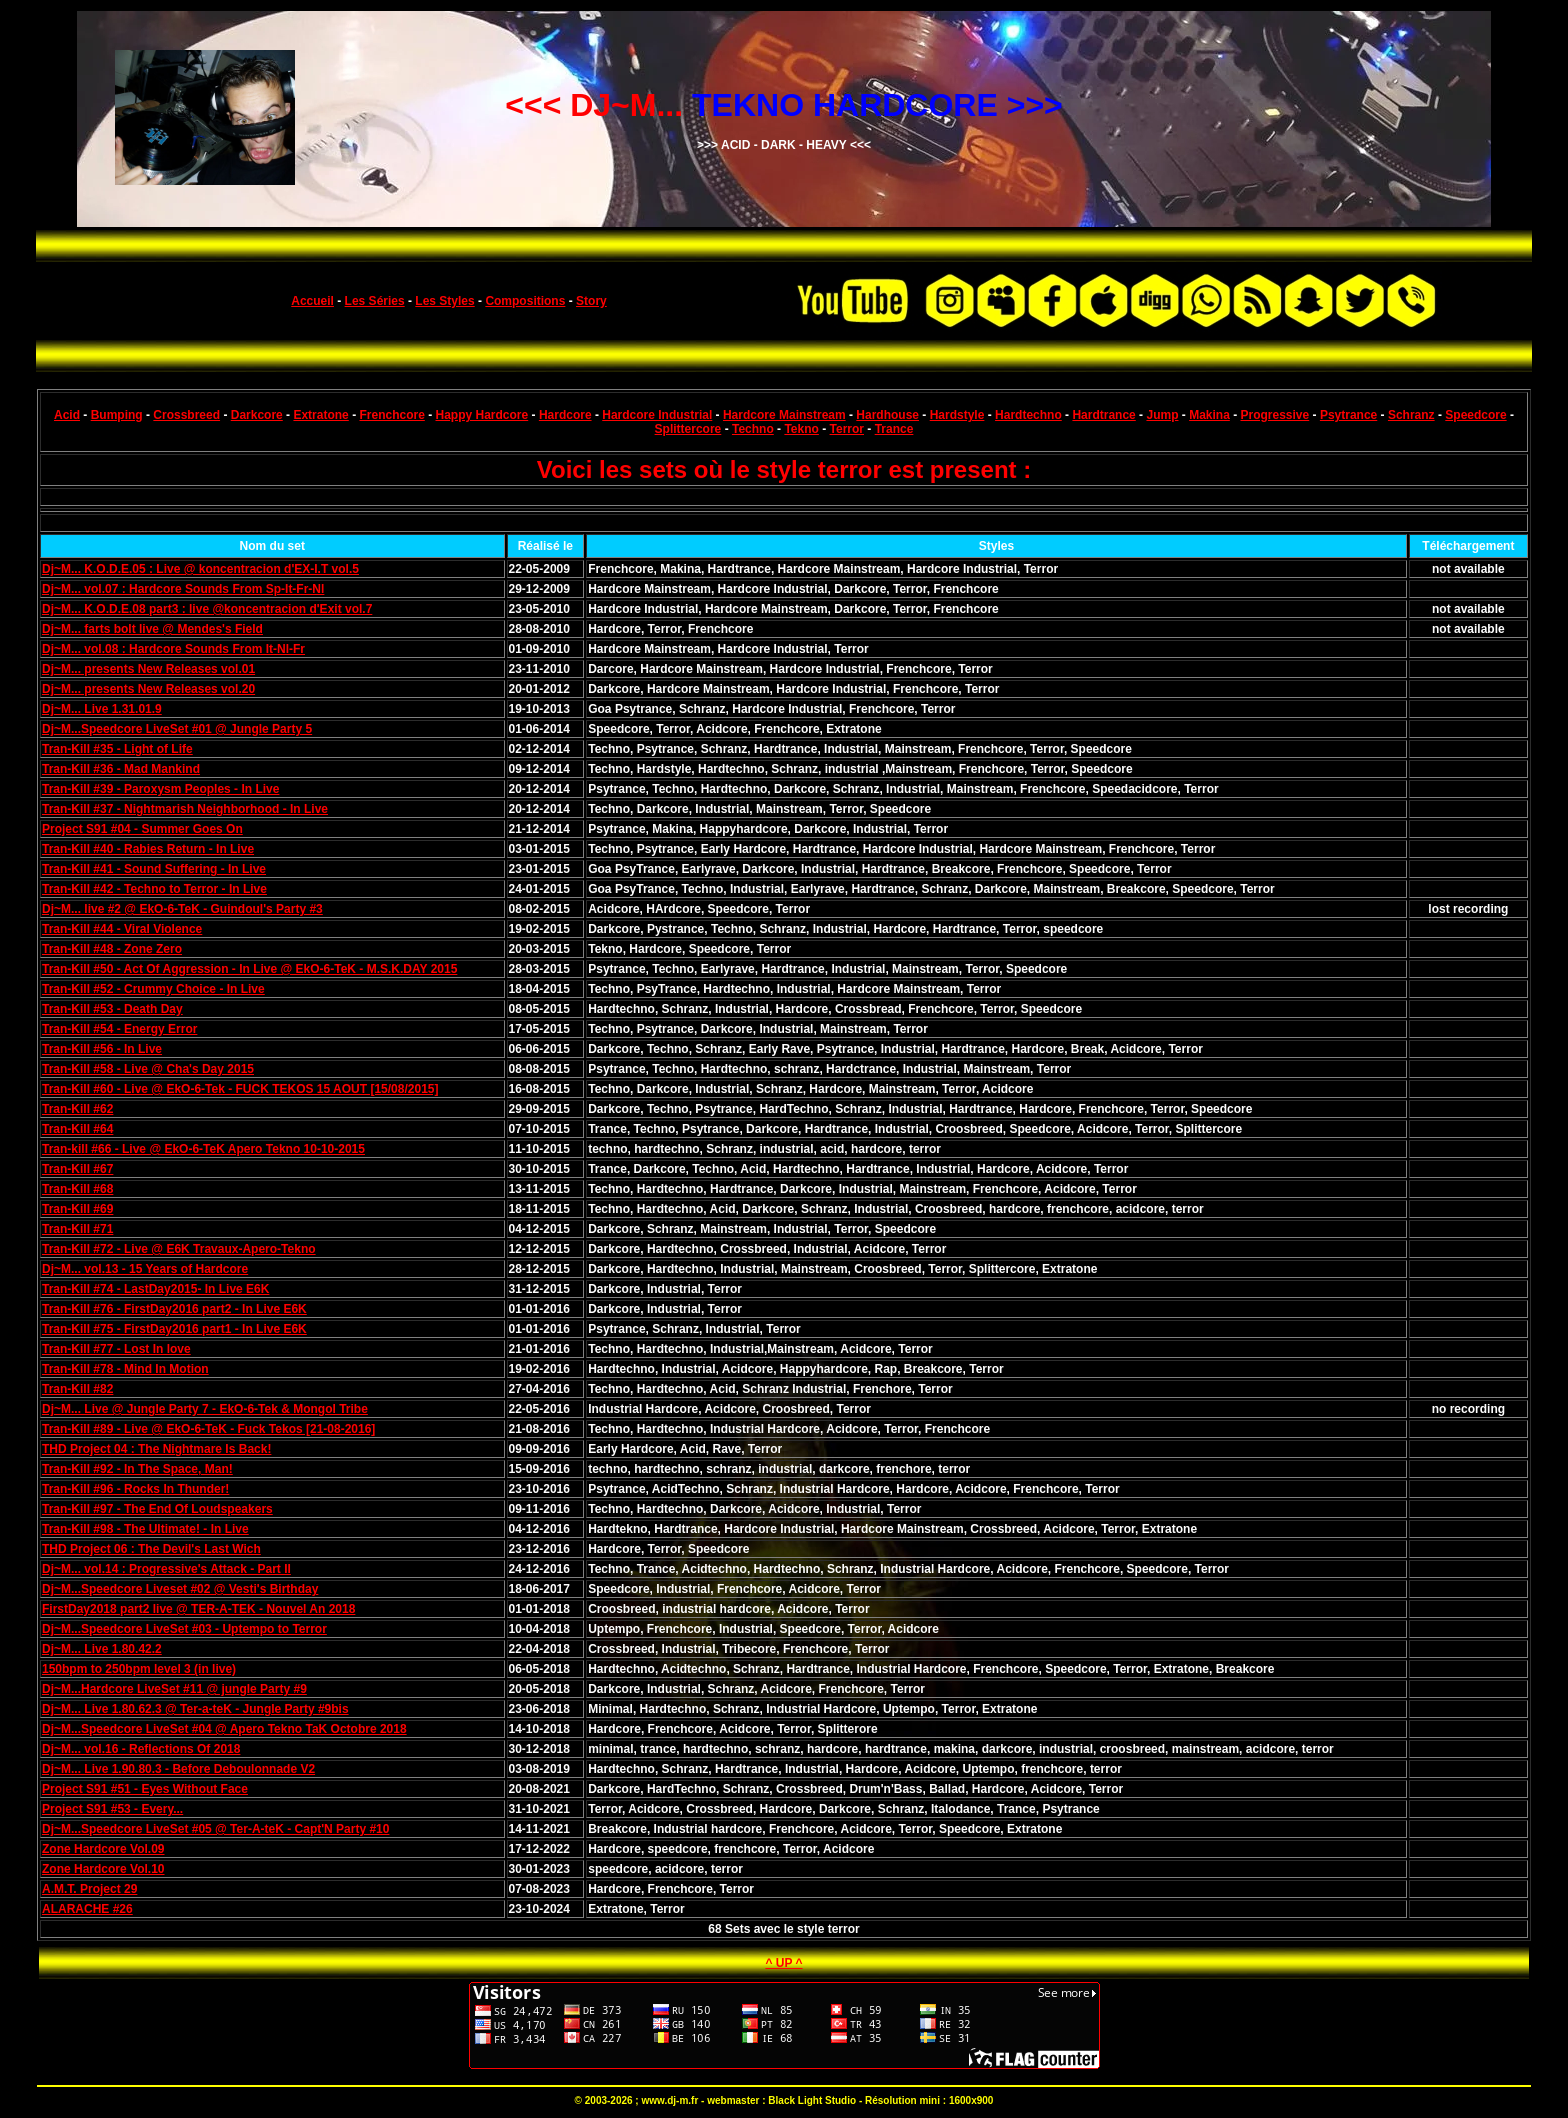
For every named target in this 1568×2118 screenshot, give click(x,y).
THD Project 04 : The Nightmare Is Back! (156, 1449)
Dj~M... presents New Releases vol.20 (148, 689)
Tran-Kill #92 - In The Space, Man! (137, 1469)
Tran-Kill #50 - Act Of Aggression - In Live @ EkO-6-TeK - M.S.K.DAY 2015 (249, 969)
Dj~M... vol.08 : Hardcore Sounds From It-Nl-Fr (173, 649)
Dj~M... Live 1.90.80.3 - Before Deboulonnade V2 (178, 1769)
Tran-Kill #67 (77, 1169)
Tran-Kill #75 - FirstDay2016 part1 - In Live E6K (174, 1329)
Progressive (1275, 415)
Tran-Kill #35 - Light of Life (117, 749)
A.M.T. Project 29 (89, 1889)
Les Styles (444, 301)
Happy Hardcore (482, 415)
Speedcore (1475, 415)
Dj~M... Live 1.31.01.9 (102, 709)
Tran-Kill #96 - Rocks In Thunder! (135, 1489)
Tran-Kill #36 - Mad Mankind (121, 769)
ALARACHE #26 (87, 1909)
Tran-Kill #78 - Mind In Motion (125, 1369)
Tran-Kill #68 (77, 1189)
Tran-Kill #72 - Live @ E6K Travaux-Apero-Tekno (179, 1249)
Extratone (320, 415)
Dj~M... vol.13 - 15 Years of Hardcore (145, 1269)
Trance (894, 429)
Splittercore (688, 429)
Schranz (1411, 415)
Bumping (117, 415)
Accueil (312, 301)
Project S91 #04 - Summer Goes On (142, 829)
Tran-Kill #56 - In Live (102, 1049)
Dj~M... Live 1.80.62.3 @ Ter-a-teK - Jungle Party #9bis (195, 1709)
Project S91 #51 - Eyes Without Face (145, 1789)
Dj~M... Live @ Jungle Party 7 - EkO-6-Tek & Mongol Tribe (205, 1409)
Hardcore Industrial (657, 415)
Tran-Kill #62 (77, 1109)
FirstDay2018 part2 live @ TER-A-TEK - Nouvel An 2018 (198, 1609)
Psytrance (1348, 415)
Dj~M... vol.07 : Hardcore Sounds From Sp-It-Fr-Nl (183, 589)
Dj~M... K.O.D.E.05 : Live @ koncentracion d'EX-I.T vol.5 (200, 569)
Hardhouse (887, 415)
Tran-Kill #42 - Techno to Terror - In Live (154, 889)
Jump (1162, 415)
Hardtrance (1103, 415)
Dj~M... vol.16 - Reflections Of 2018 (141, 1749)
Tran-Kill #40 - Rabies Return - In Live (148, 849)
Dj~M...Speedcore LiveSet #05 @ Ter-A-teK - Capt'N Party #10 (215, 1829)
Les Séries (375, 301)
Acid (67, 415)
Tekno (801, 429)
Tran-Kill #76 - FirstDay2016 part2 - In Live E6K (174, 1309)
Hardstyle (957, 415)
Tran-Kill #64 (77, 1129)
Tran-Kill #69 (77, 1209)
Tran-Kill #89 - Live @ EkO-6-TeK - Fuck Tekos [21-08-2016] (208, 1429)
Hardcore (565, 415)
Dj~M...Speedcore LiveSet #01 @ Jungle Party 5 (177, 729)
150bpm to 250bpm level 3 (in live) (139, 1669)
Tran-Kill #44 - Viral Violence (122, 929)
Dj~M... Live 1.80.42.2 (102, 1649)
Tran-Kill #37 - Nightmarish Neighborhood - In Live (185, 809)
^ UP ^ (783, 1963)
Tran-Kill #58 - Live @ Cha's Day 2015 (148, 1069)
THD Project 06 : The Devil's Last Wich (151, 1549)
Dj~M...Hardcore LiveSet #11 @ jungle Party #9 (174, 1689)
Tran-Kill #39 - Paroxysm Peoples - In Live (160, 789)
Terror (847, 429)
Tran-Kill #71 (77, 1229)
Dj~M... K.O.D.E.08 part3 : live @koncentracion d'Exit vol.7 (207, 609)
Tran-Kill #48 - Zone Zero (112, 949)
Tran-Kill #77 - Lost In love (116, 1349)
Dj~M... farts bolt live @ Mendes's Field (152, 629)
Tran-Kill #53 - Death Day (112, 1009)
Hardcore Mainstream (784, 415)
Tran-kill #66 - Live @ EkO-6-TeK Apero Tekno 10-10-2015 (203, 1149)
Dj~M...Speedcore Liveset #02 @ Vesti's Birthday (180, 1589)
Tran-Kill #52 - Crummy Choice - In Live (153, 989)
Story (591, 301)
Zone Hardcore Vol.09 (103, 1849)
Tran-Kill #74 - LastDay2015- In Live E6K (155, 1289)
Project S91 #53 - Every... (112, 1809)
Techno (753, 429)
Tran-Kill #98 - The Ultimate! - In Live (145, 1529)
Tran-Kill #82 (77, 1389)
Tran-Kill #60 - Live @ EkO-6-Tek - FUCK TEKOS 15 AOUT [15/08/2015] (240, 1089)
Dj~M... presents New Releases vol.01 (148, 669)
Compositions (525, 301)
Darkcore (257, 415)
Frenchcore (391, 415)
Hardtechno (1028, 415)
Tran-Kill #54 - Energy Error (119, 1029)
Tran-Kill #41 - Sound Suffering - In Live (154, 869)
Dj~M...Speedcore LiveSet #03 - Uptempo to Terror (184, 1629)
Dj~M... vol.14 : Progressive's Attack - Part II (166, 1569)
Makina (1209, 415)
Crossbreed (186, 415)
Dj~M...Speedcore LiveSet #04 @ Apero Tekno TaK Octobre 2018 (224, 1729)
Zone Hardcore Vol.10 (103, 1869)
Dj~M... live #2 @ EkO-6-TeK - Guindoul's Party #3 (182, 909)
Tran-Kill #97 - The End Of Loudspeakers (157, 1509)
